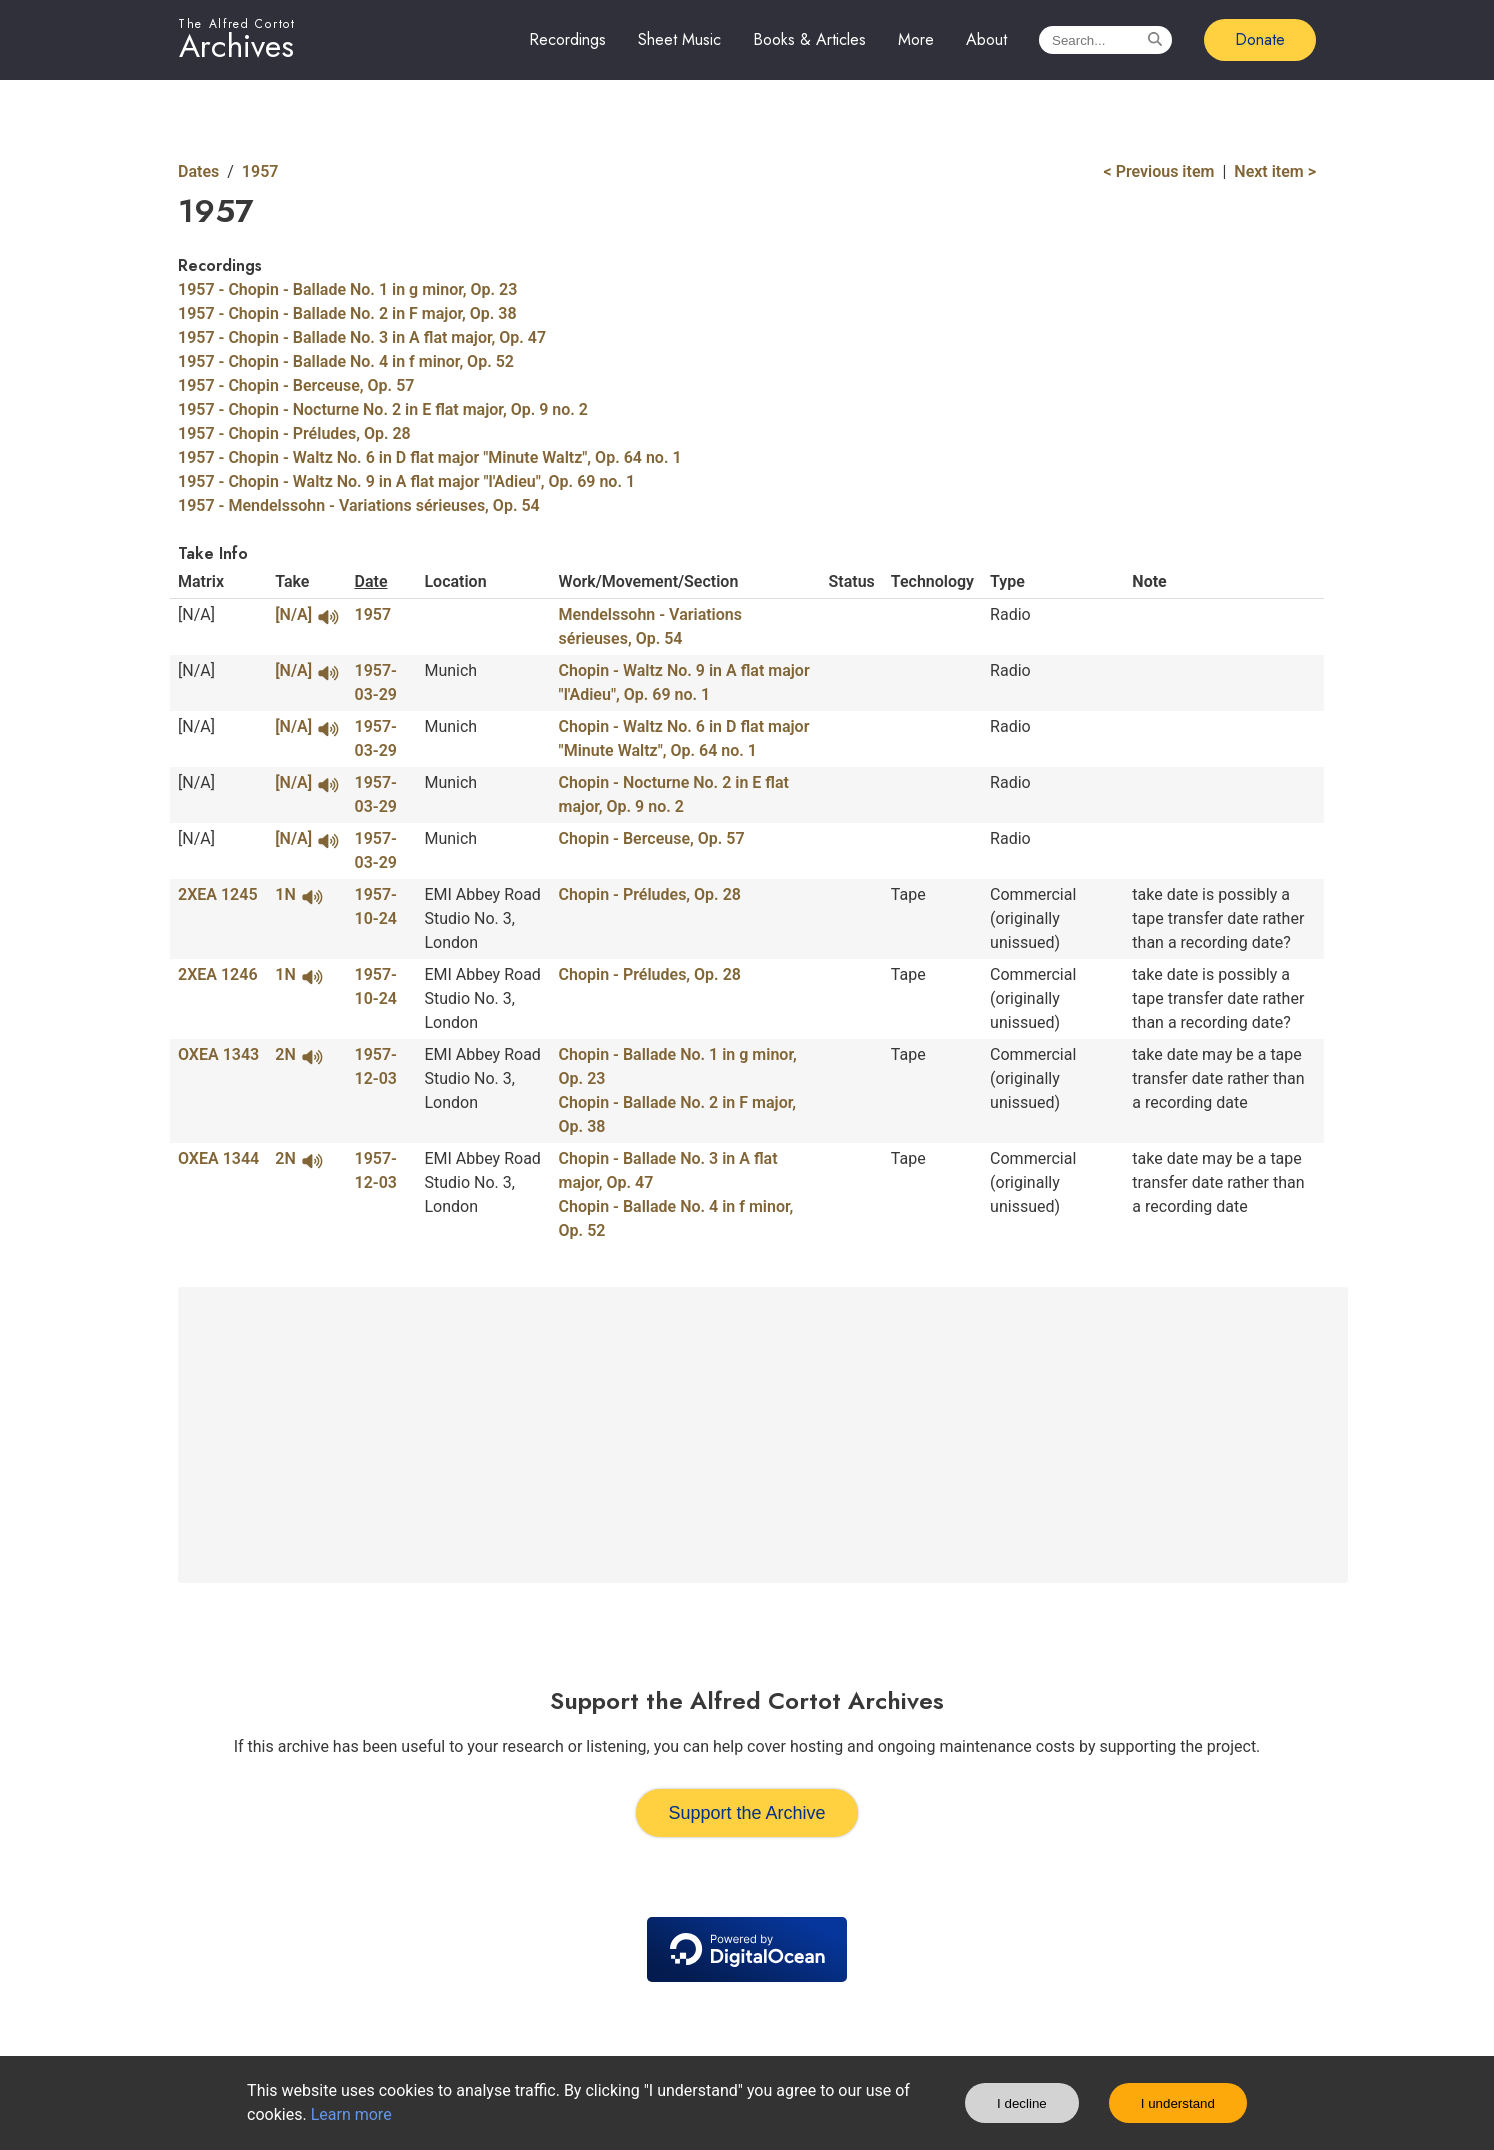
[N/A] (306, 615)
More (916, 39)
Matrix (201, 581)
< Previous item (1159, 171)
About (986, 39)
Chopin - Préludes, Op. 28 (650, 894)
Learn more (351, 2114)
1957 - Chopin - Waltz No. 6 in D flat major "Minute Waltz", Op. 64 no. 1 (430, 457)
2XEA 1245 (218, 894)
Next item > (1275, 171)
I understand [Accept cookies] (1178, 2103)
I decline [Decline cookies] (1022, 2103)
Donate (1260, 39)
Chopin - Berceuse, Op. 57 (652, 838)
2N (298, 1055)
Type (1007, 581)
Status (852, 581)
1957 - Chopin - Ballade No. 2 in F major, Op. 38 (347, 313)
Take (292, 581)
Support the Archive (746, 1813)
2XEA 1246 (218, 974)
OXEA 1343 (218, 1054)
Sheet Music (679, 39)
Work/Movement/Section (649, 581)
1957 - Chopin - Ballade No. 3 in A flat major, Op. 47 (362, 337)
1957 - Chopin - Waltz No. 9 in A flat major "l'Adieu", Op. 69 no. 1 (406, 481)
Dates (198, 171)
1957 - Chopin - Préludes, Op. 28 (294, 433)
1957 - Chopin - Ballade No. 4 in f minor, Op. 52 (346, 361)
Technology (932, 581)
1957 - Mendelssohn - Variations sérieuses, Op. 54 (359, 505)
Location (455, 581)
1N (298, 895)
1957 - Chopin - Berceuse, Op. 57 (296, 385)
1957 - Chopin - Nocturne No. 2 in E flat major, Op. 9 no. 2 (383, 409)
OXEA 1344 (218, 1158)
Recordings (567, 39)
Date (370, 581)
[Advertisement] (763, 1435)
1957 (260, 171)
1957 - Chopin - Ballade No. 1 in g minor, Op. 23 (347, 289)
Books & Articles (809, 39)
